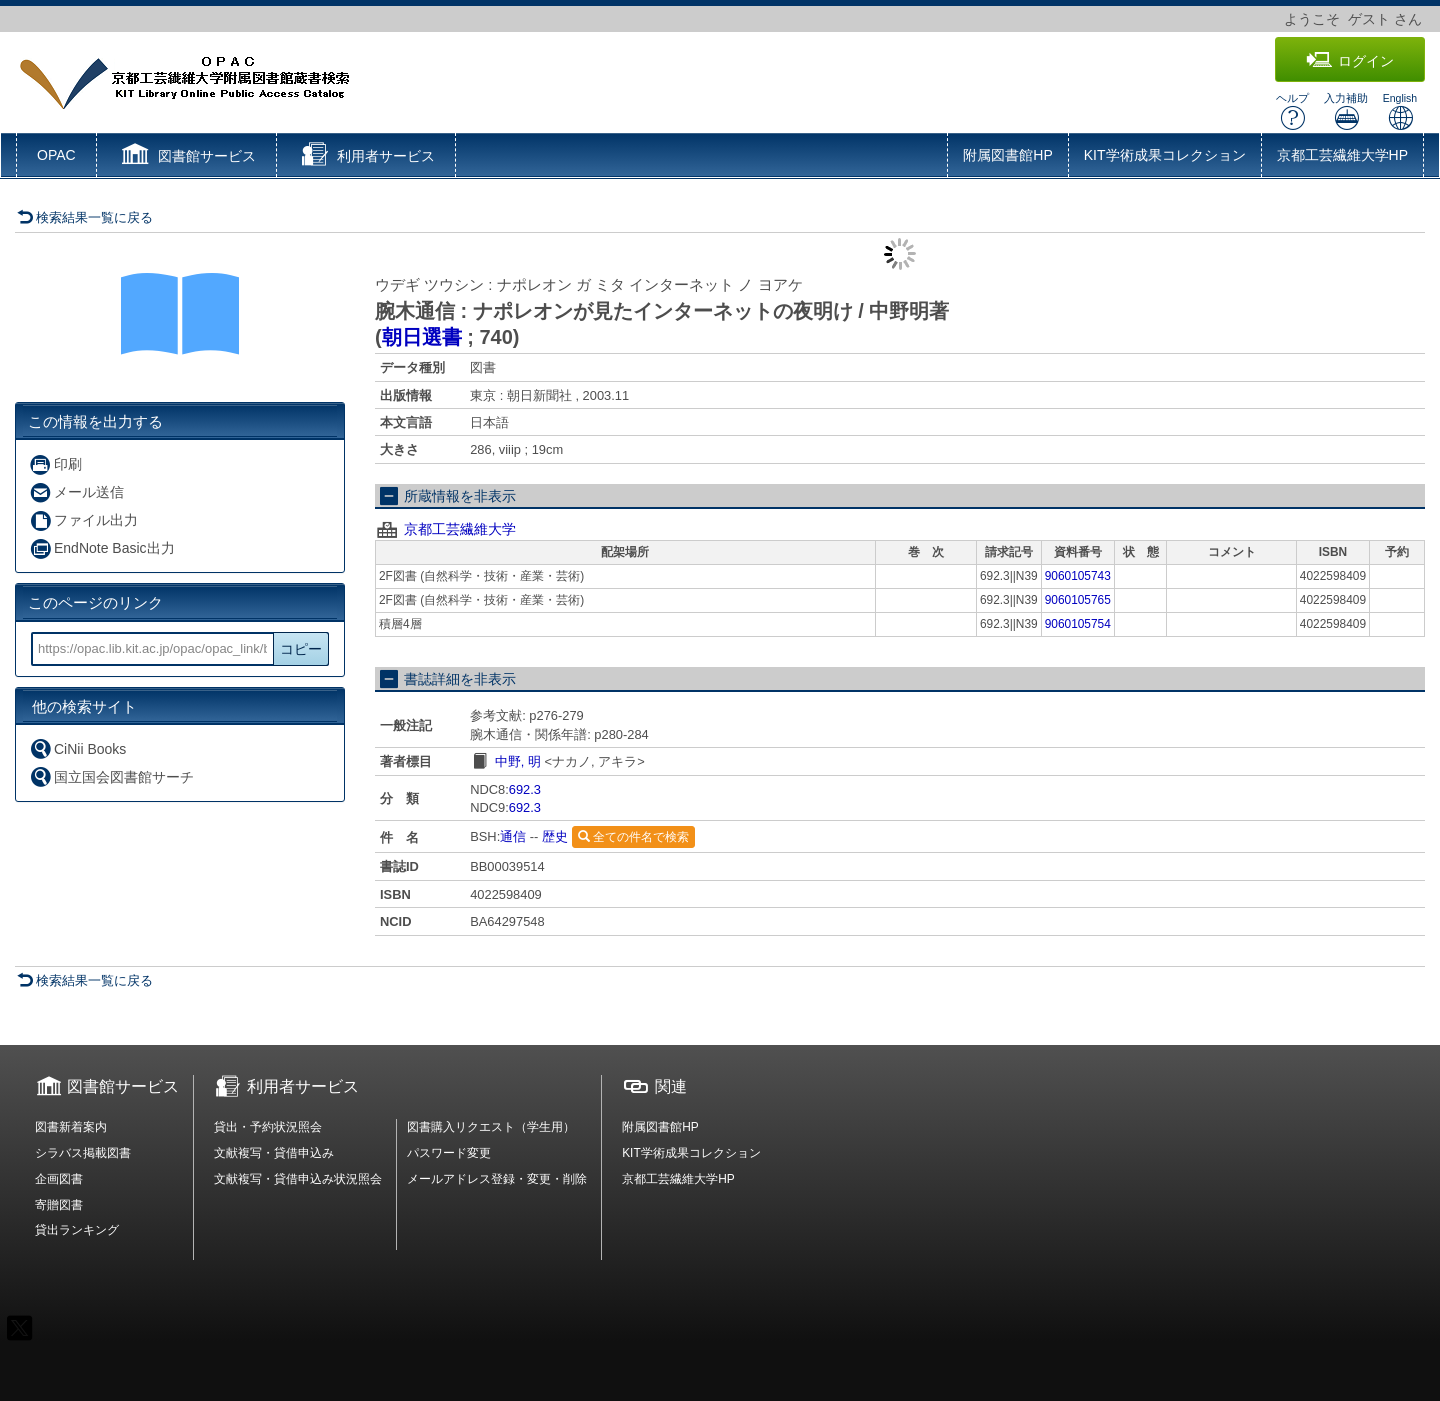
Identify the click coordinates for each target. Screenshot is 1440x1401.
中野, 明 (518, 761)
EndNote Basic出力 (102, 548)
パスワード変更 (449, 1153)
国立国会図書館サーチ (111, 776)
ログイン (1350, 60)
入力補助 (1346, 111)
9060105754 (1078, 624)
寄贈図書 (59, 1205)
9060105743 (1078, 576)
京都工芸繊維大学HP (1342, 155)
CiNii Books (77, 748)
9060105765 (1078, 600)
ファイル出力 (83, 520)
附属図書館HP (1007, 155)
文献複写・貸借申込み (274, 1153)
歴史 (555, 836)
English (1400, 111)
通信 (513, 836)
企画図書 (59, 1179)
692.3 (525, 789)
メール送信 (76, 492)
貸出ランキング (77, 1230)
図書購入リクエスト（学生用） (491, 1127)
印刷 (55, 464)
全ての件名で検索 (633, 837)
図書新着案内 (71, 1127)
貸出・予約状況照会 (268, 1127)
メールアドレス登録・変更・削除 (497, 1179)
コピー (301, 649)
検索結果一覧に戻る (85, 217)
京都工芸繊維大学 (460, 529)
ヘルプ (1292, 111)
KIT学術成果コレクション (1165, 155)
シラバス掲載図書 (83, 1153)
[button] (186, 157)
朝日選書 (422, 337)
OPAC (56, 155)
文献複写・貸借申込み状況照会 (298, 1179)
